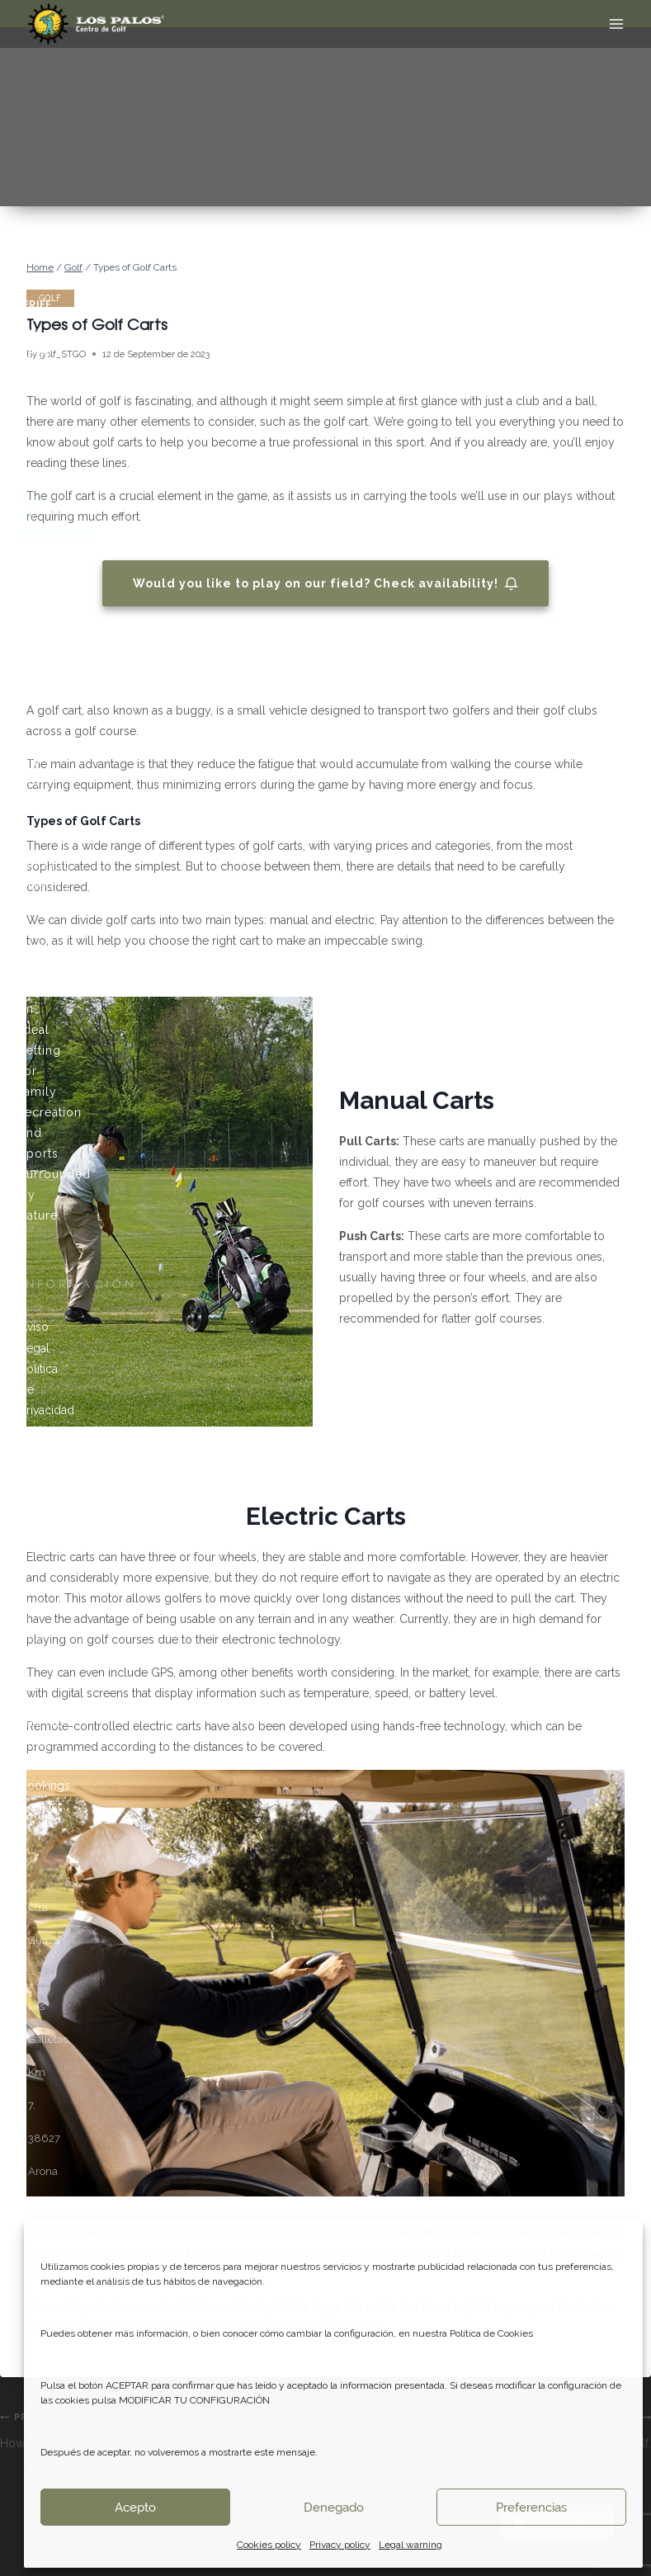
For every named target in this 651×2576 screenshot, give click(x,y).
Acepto (135, 2507)
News (35, 1743)
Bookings (45, 1785)
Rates (34, 1765)
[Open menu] (616, 23)
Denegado (334, 2507)
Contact (40, 1806)
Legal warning (410, 2544)
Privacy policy (339, 2544)
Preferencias (531, 2507)
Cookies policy (269, 2544)
